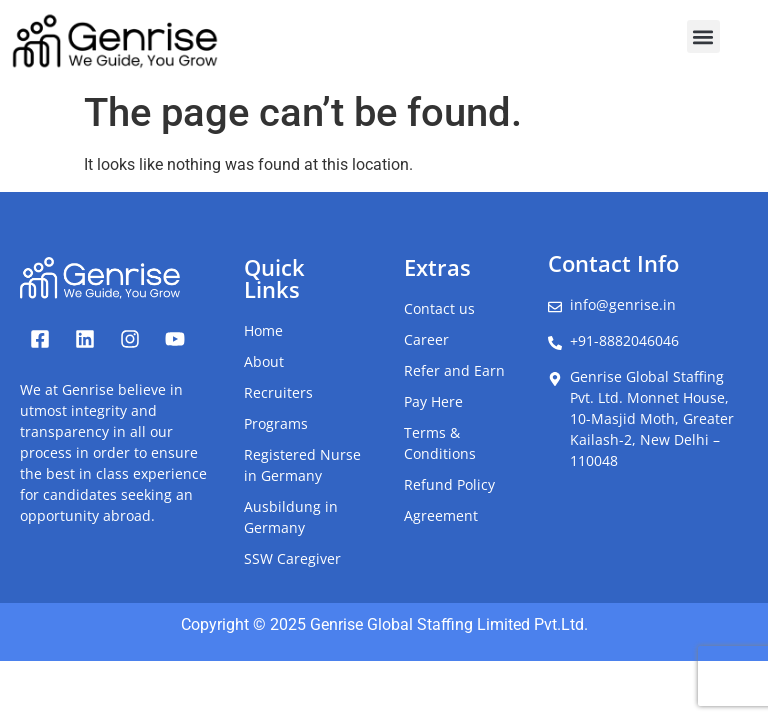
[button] (703, 36)
